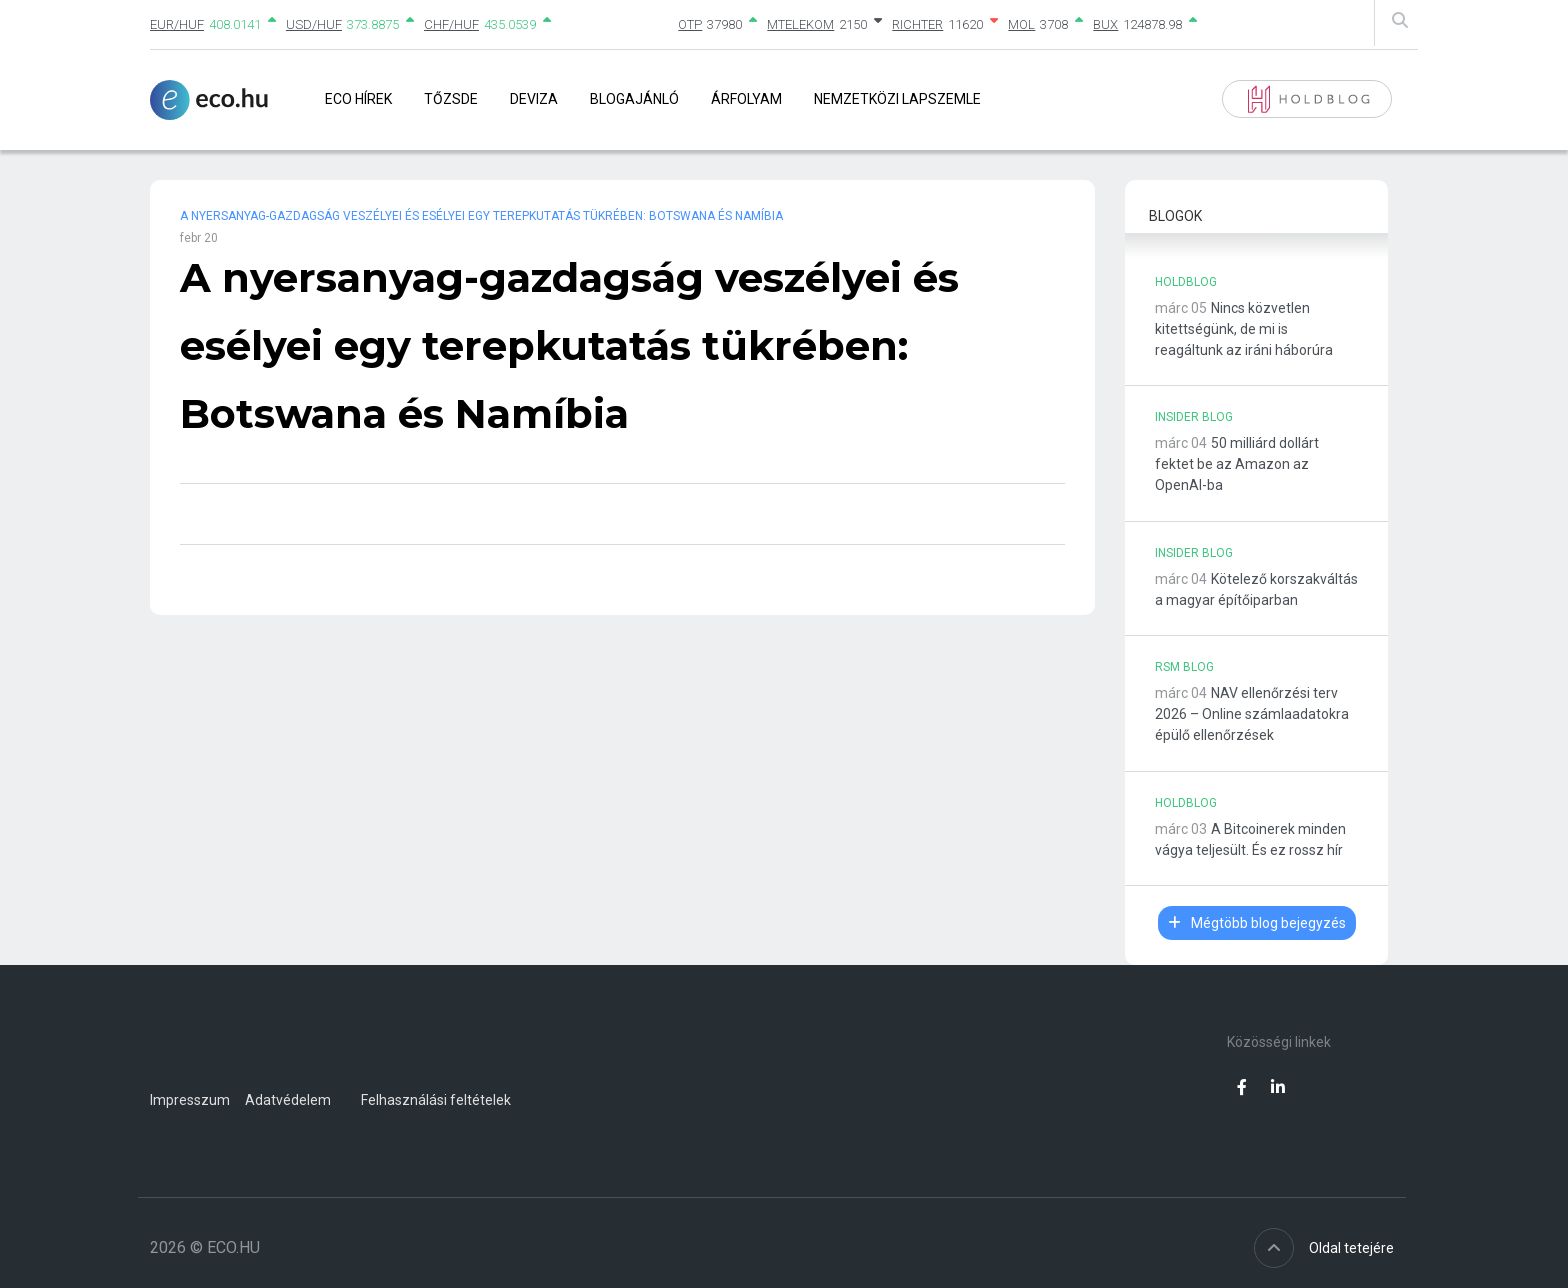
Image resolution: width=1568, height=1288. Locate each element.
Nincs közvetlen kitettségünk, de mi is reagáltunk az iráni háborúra (1244, 329)
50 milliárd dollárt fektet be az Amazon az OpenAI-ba (1237, 464)
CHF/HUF (451, 24)
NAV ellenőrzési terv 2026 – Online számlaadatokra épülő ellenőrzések (1252, 714)
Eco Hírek (358, 99)
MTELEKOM (800, 24)
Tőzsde (451, 99)
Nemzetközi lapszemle (897, 99)
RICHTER (917, 24)
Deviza (534, 99)
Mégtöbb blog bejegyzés (1257, 923)
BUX (1105, 24)
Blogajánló (634, 99)
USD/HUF (314, 24)
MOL (1021, 24)
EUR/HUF (177, 24)
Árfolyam (746, 99)
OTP (690, 24)
